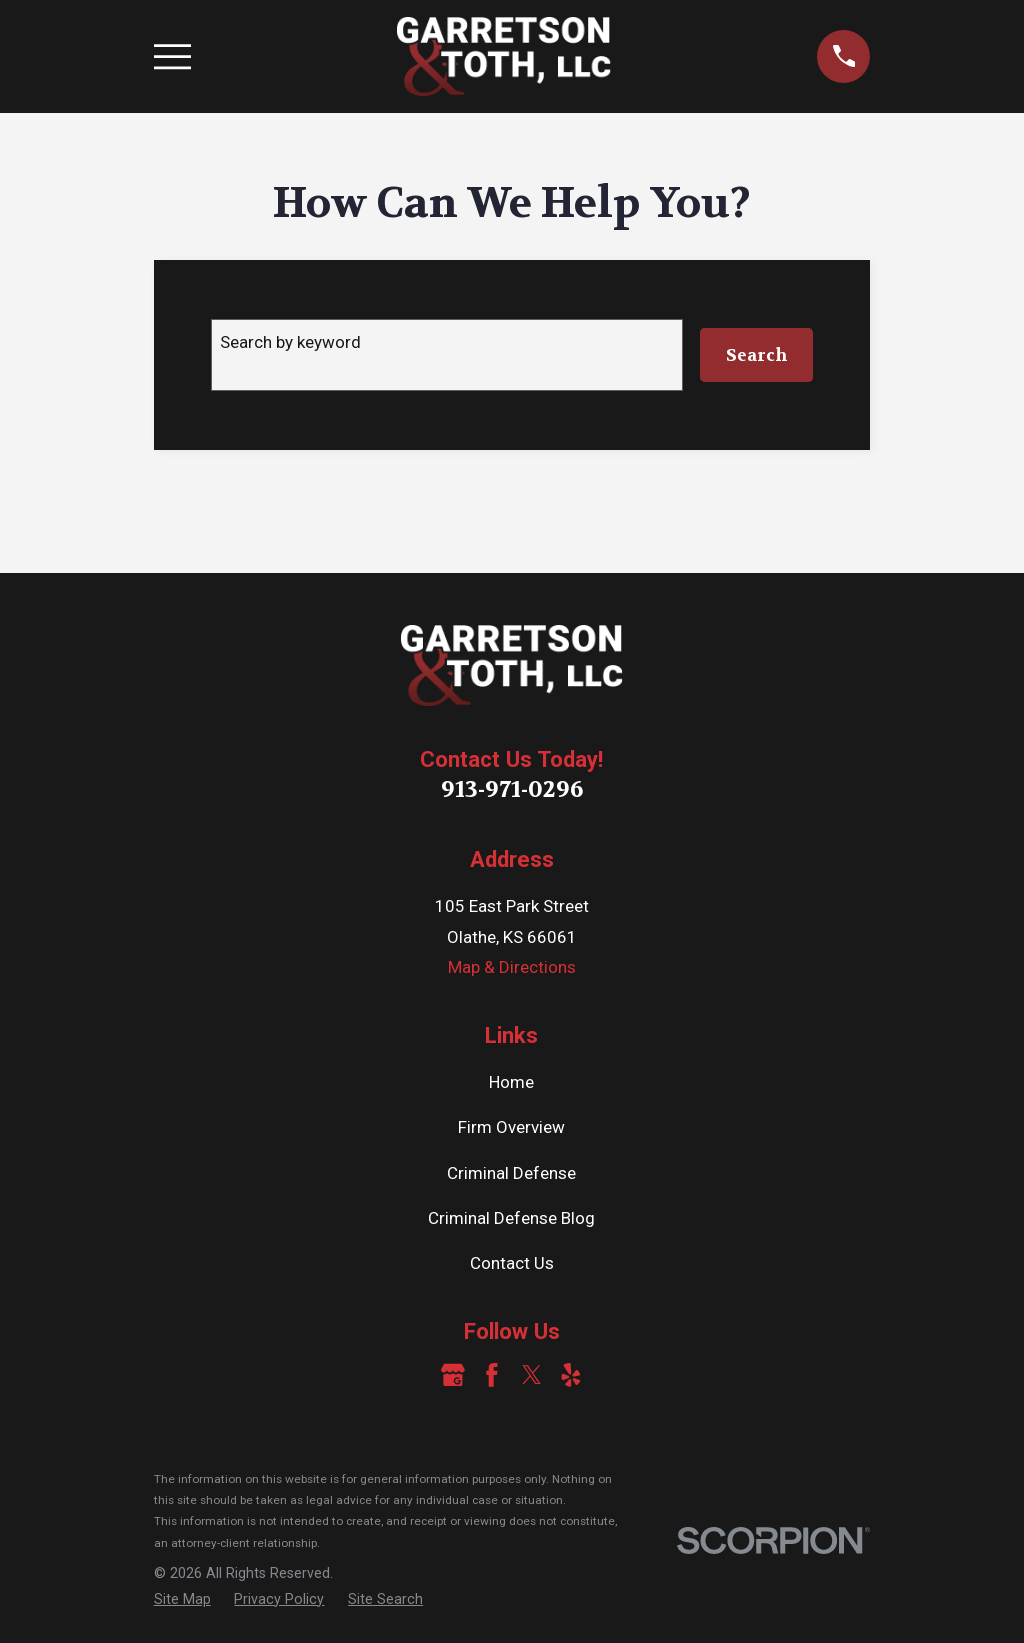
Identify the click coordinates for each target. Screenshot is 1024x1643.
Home (511, 1082)
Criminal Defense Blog (511, 1218)
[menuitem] (182, 1600)
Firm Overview (511, 1127)
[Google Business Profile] (453, 1375)
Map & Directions (512, 967)
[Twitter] (532, 1375)
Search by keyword (290, 342)
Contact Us (512, 1263)
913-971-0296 (512, 789)
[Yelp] (571, 1375)
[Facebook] (492, 1375)
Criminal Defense (511, 1173)
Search (757, 355)
